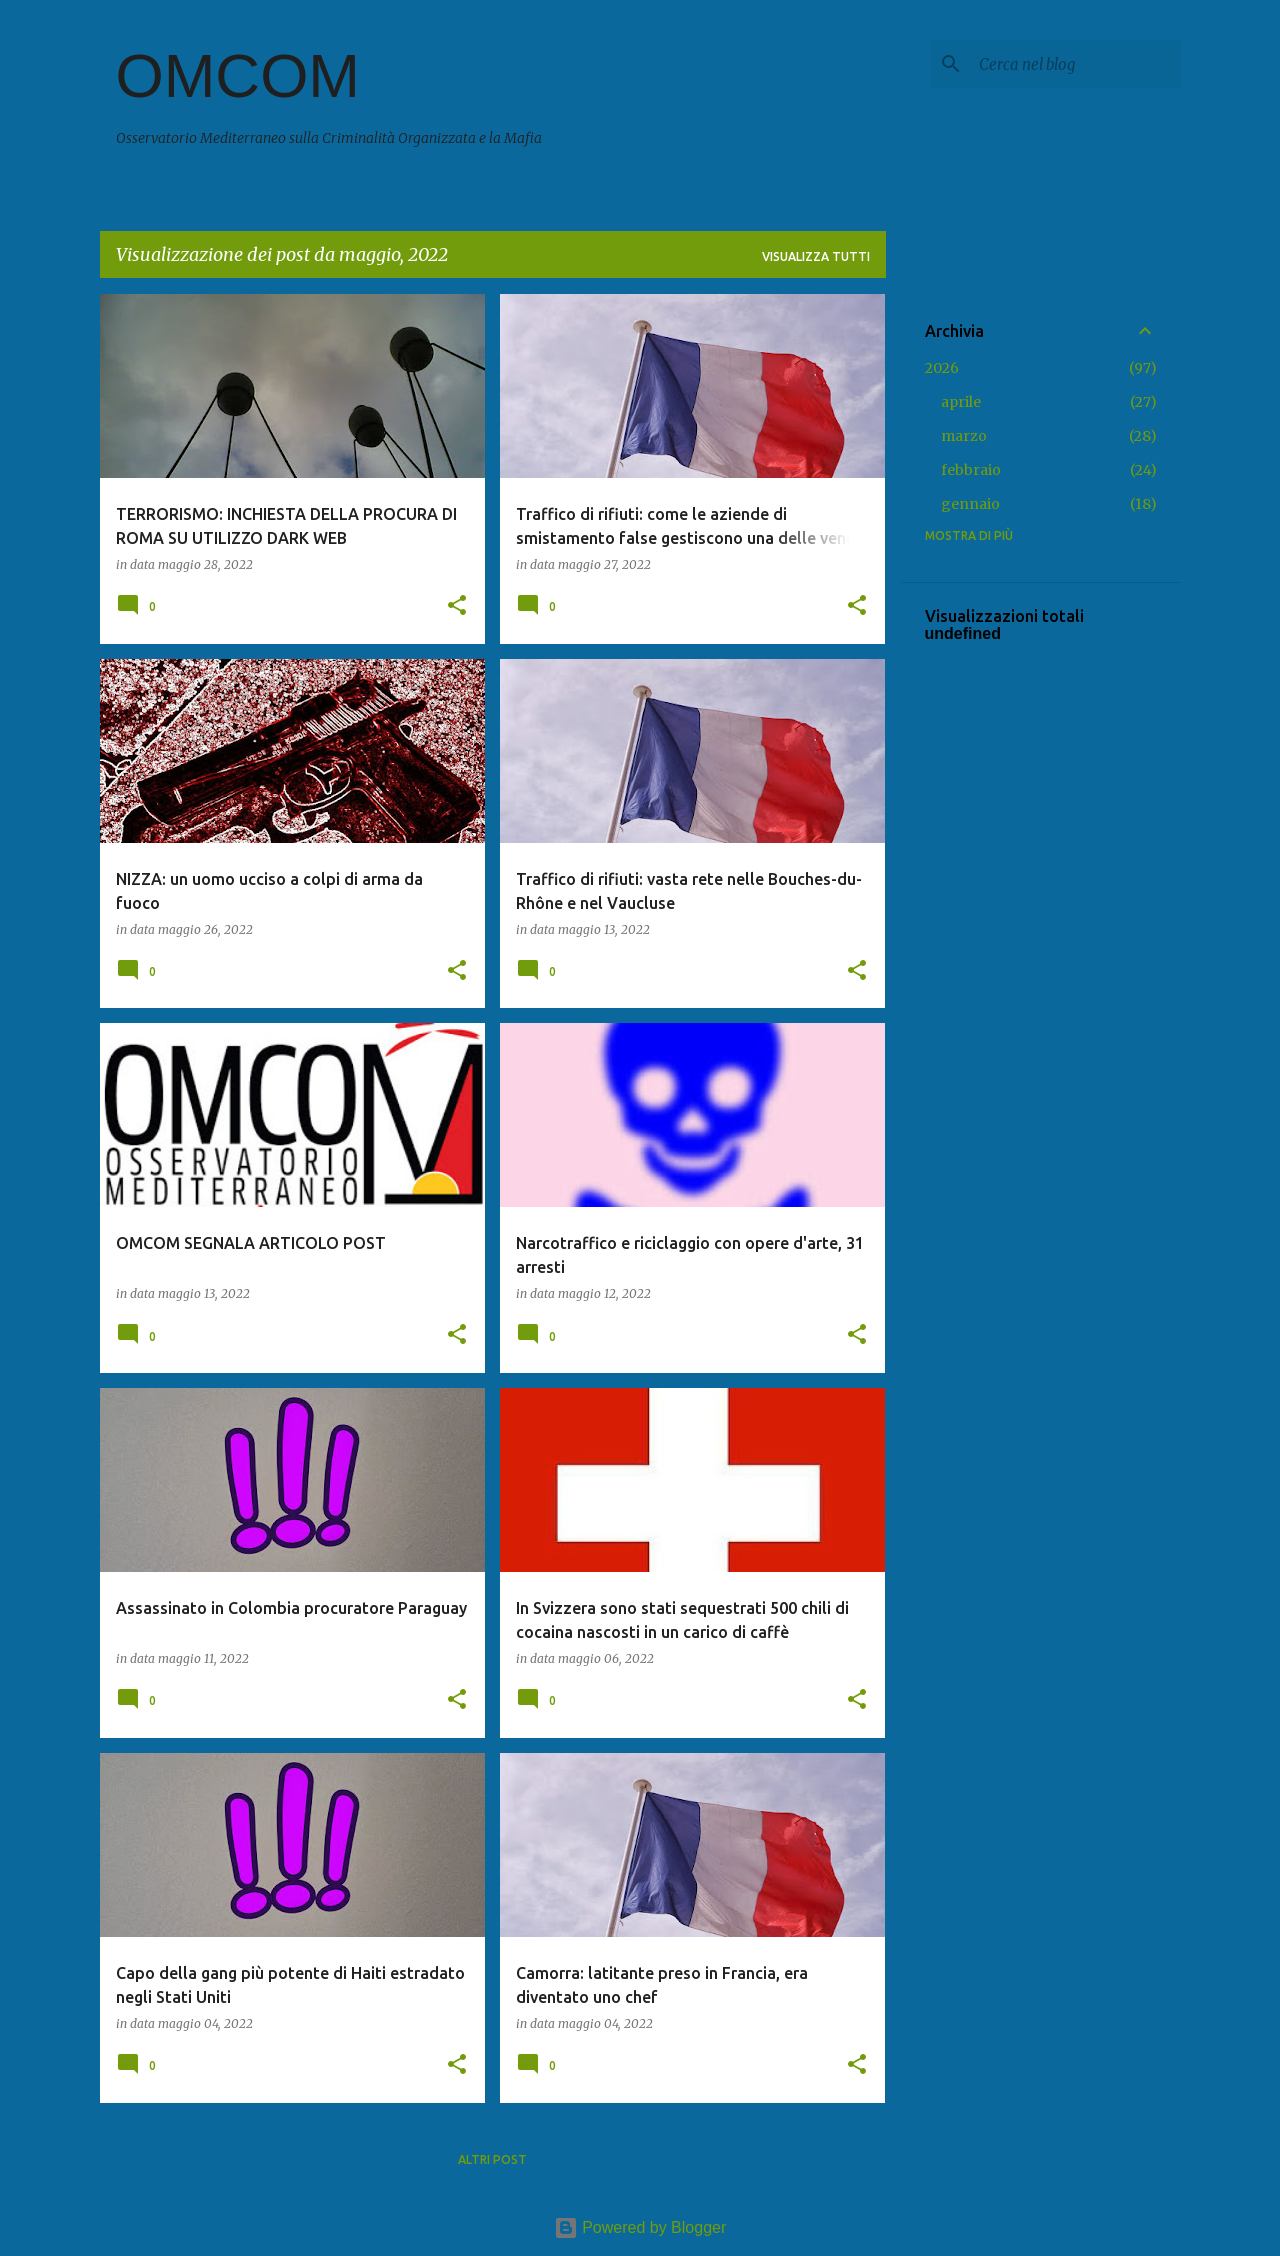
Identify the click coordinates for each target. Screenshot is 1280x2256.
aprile (961, 402)
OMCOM (238, 75)
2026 (942, 368)
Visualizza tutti (816, 256)
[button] (457, 606)
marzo (964, 436)
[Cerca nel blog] (1076, 64)
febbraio (971, 470)
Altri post (492, 2159)
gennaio (970, 504)
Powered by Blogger (640, 2227)
